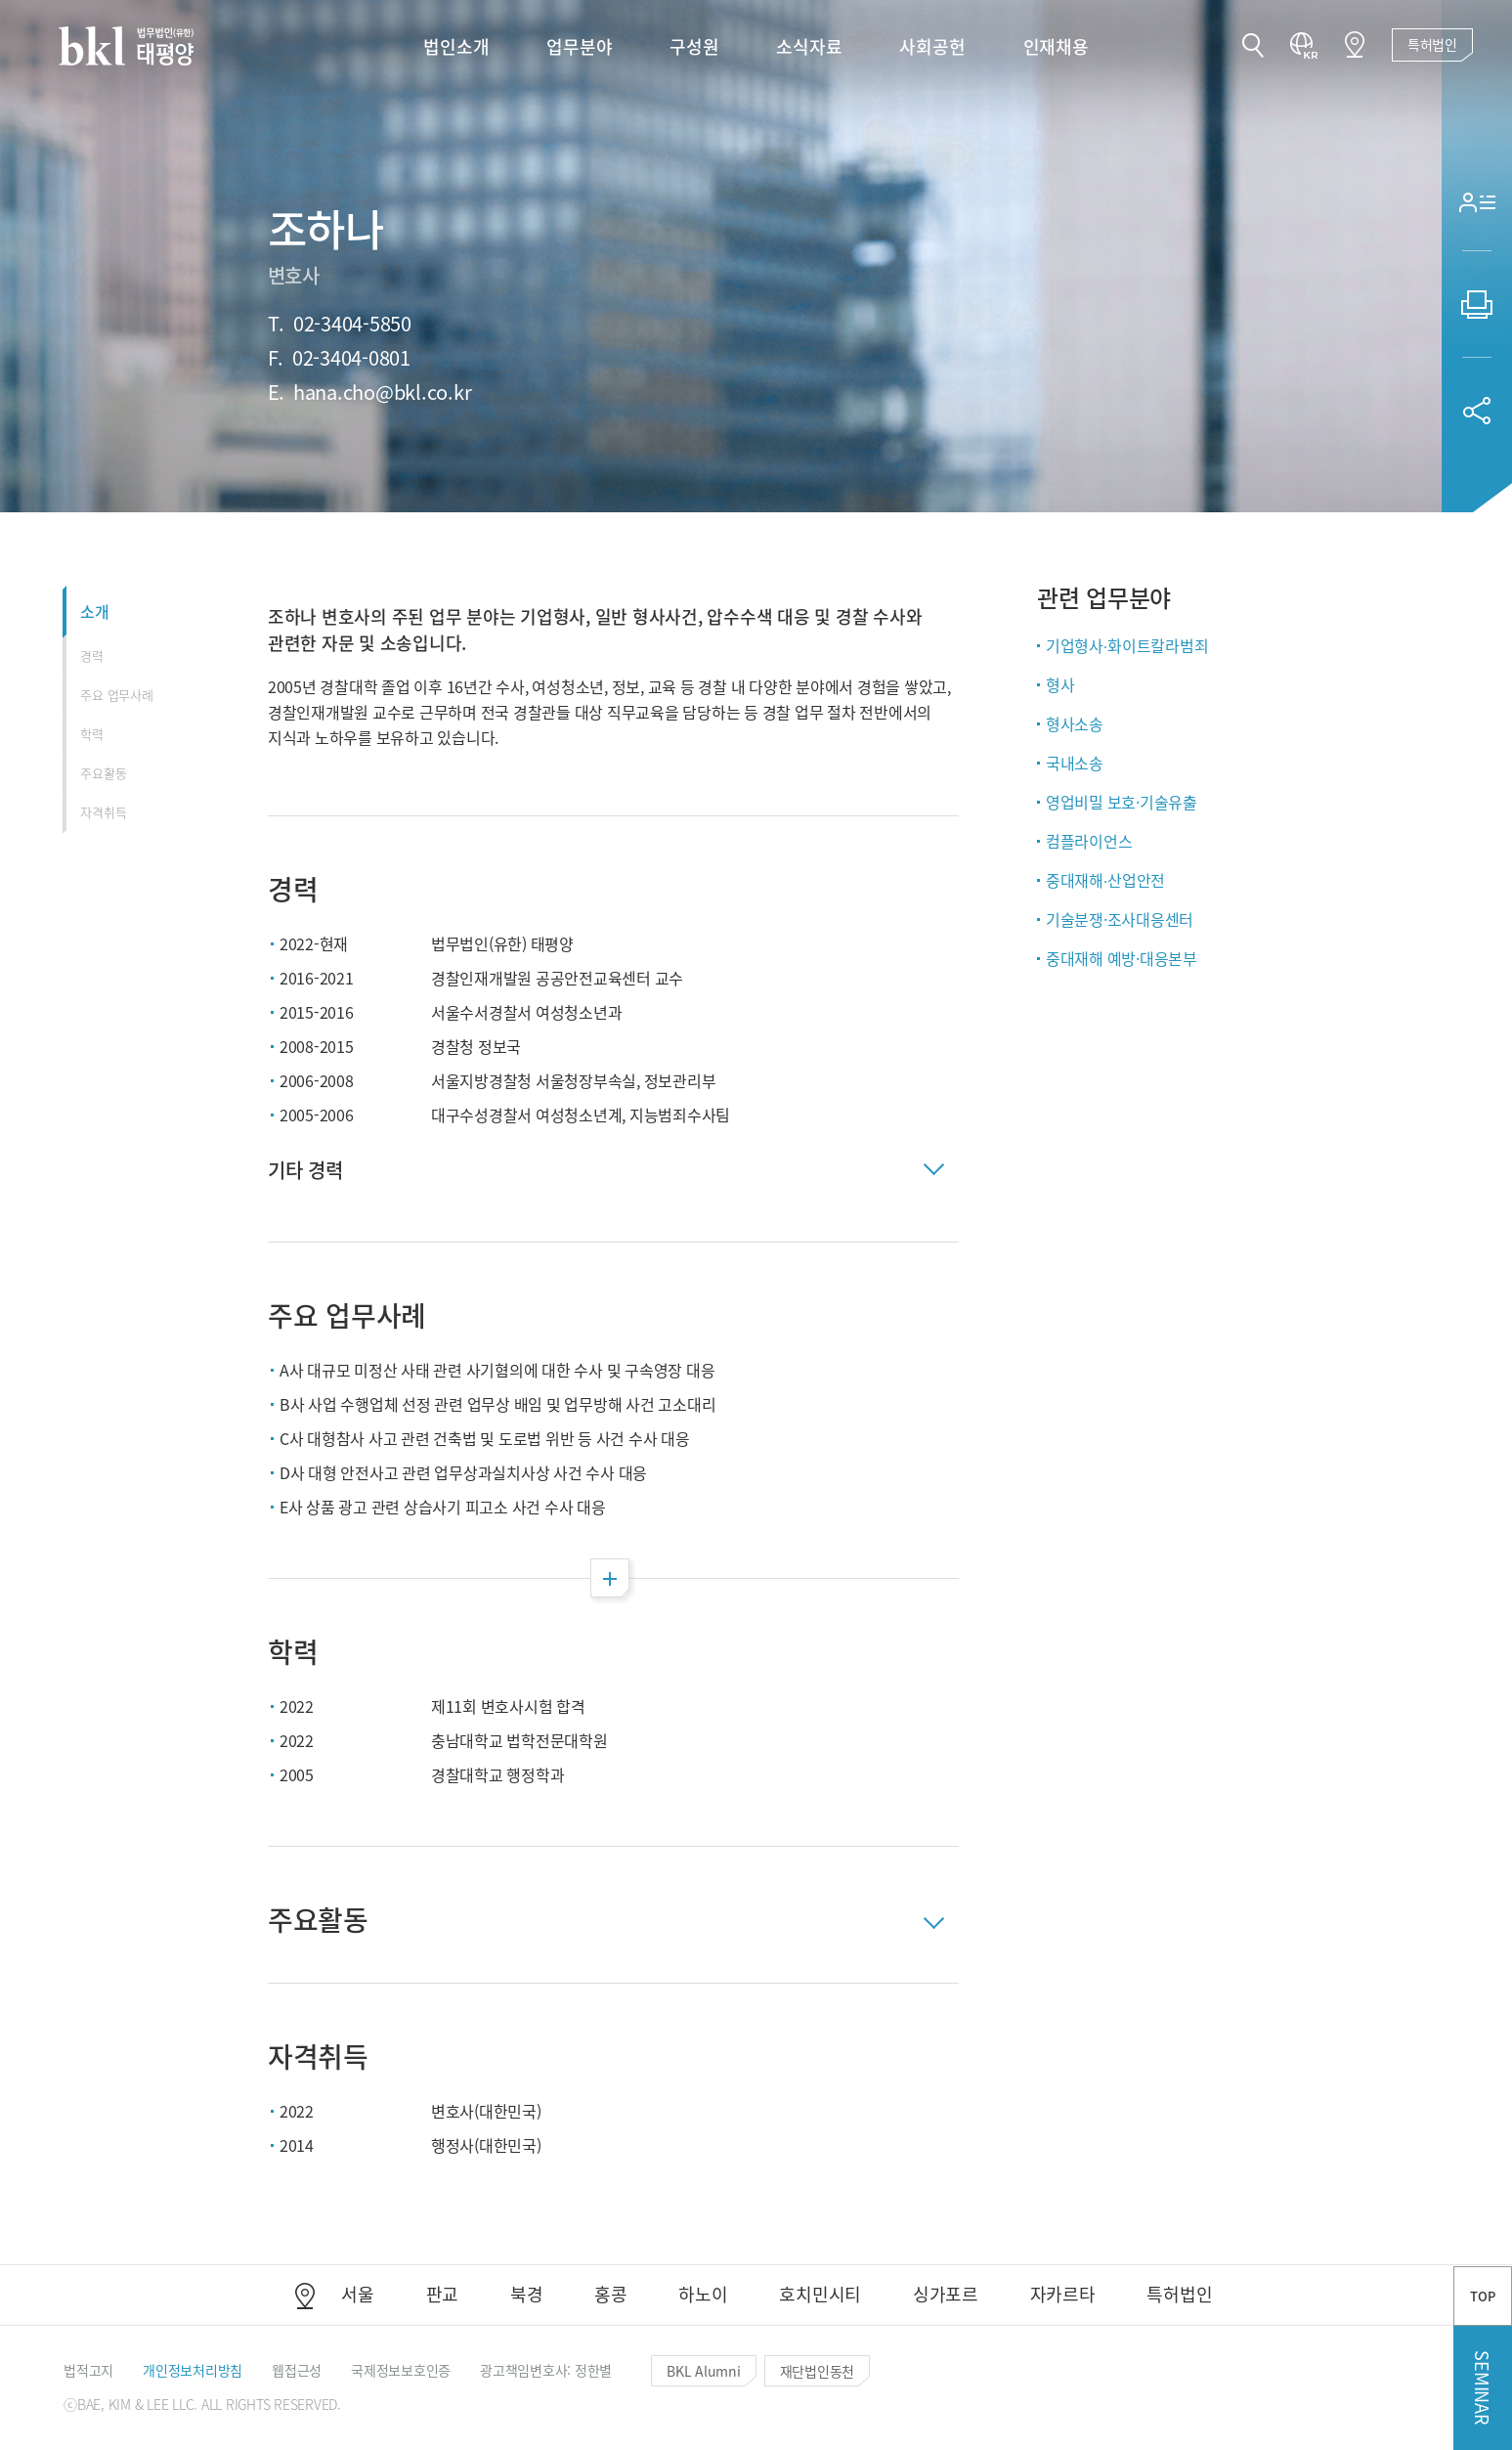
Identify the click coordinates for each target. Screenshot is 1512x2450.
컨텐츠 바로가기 (0, 0)
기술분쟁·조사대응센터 (1119, 919)
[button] (1253, 47)
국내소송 (1074, 762)
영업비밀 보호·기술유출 (1121, 801)
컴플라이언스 (1089, 841)
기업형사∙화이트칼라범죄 (1127, 645)
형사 (1060, 684)
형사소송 (1074, 723)
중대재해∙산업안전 (1105, 880)
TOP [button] (1482, 2296)
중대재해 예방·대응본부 (1121, 958)
